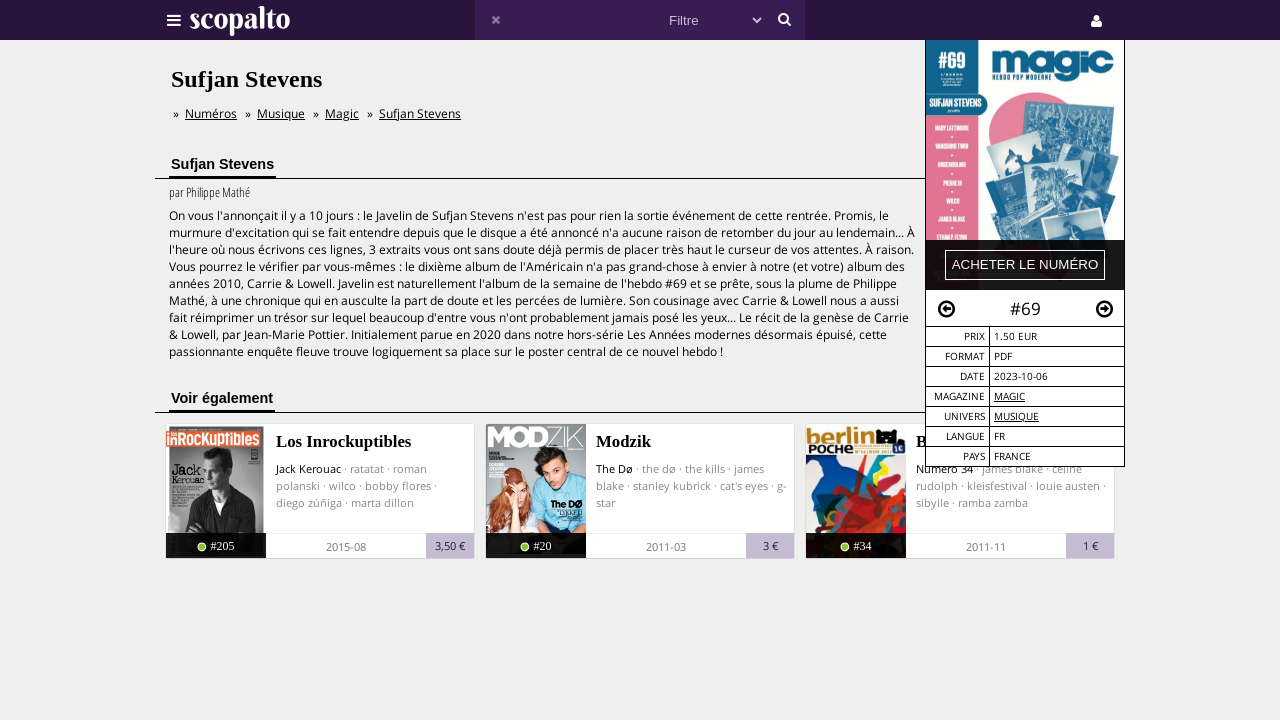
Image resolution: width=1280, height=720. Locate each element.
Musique (1016, 416)
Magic (1009, 396)
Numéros (211, 113)
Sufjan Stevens (420, 113)
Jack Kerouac (308, 468)
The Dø (614, 468)
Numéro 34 (944, 468)
